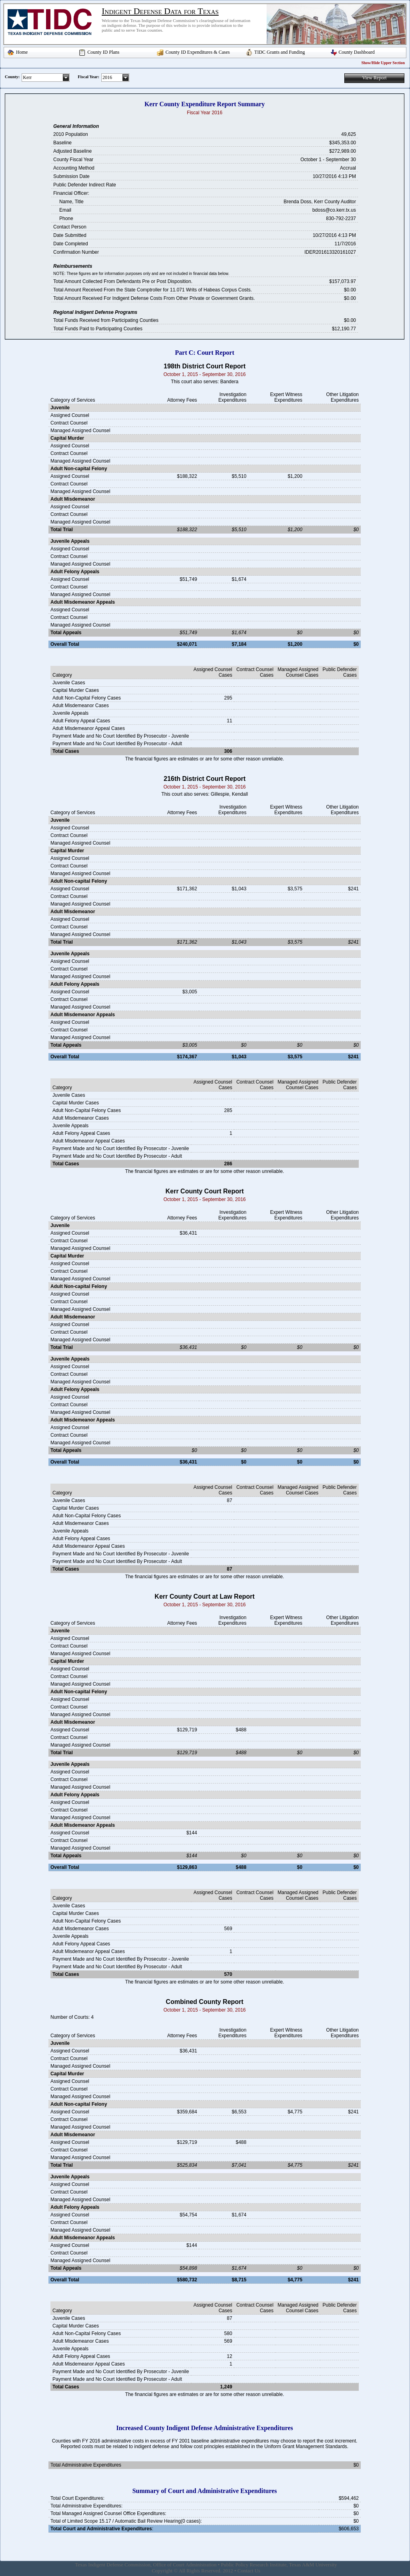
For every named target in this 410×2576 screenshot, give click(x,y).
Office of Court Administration (185, 2565)
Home (22, 52)
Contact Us (248, 2571)
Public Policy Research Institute (254, 2565)
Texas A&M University (313, 2565)
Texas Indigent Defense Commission (113, 2565)
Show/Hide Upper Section (383, 63)
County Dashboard (357, 52)
